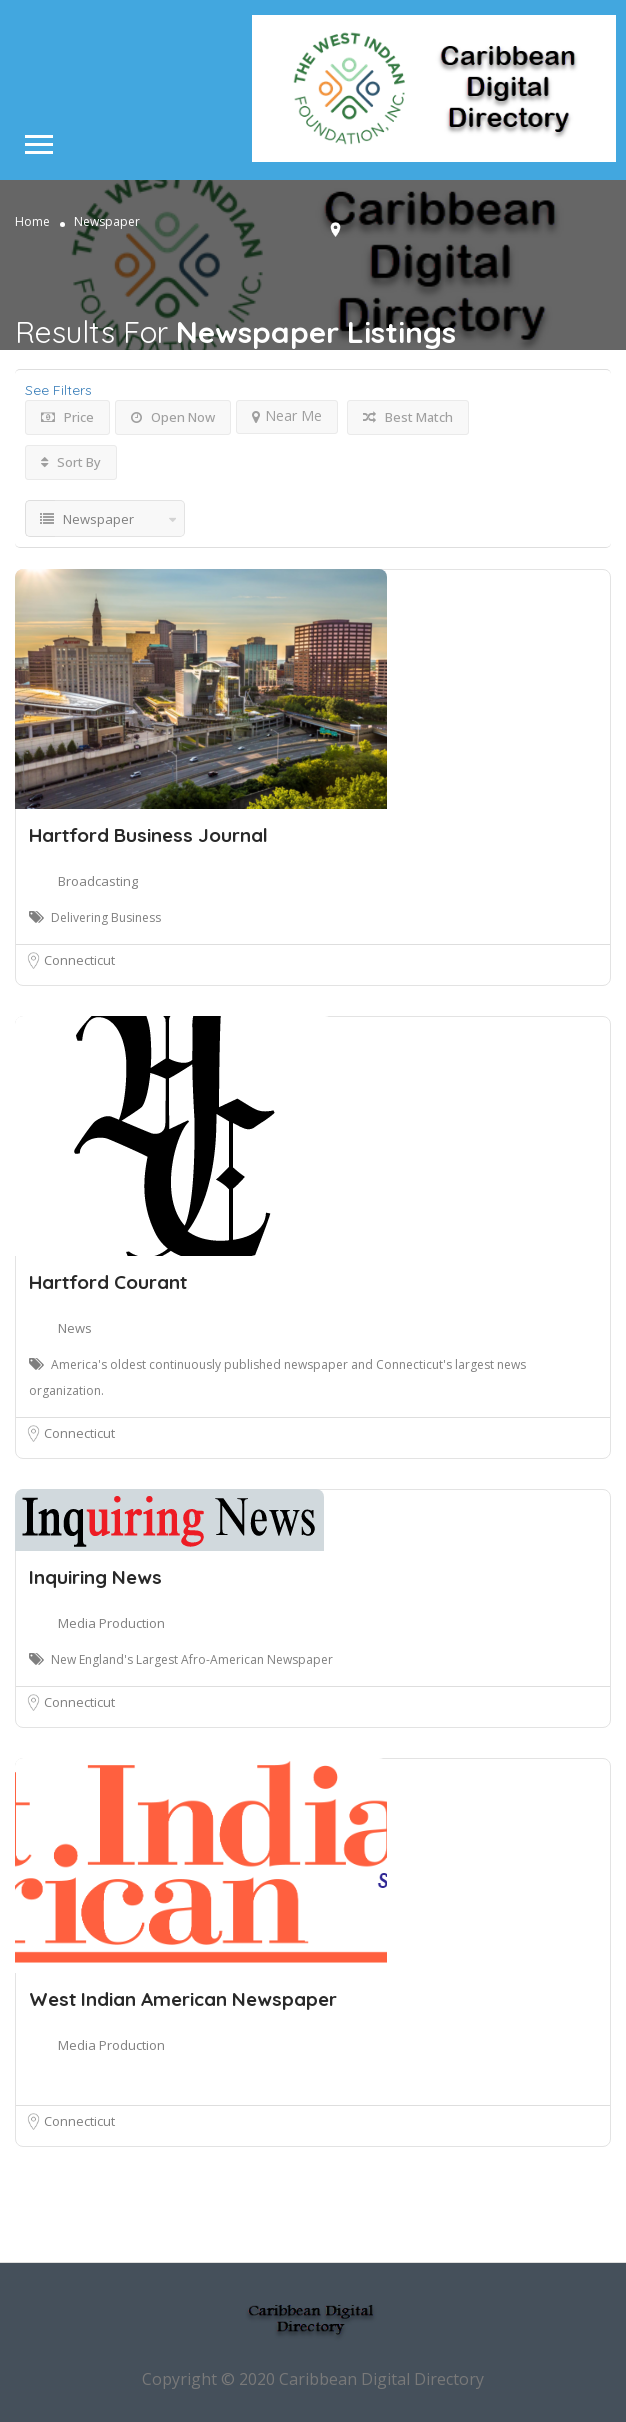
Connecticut (79, 960)
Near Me (287, 415)
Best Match (408, 417)
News (75, 1328)
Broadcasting (98, 881)
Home (32, 221)
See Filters (58, 390)
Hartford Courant (108, 1282)
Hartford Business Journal (148, 835)
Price (67, 417)
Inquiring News (95, 1577)
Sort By (71, 462)
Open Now (173, 417)
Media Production (111, 1623)
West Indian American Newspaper (183, 1999)
